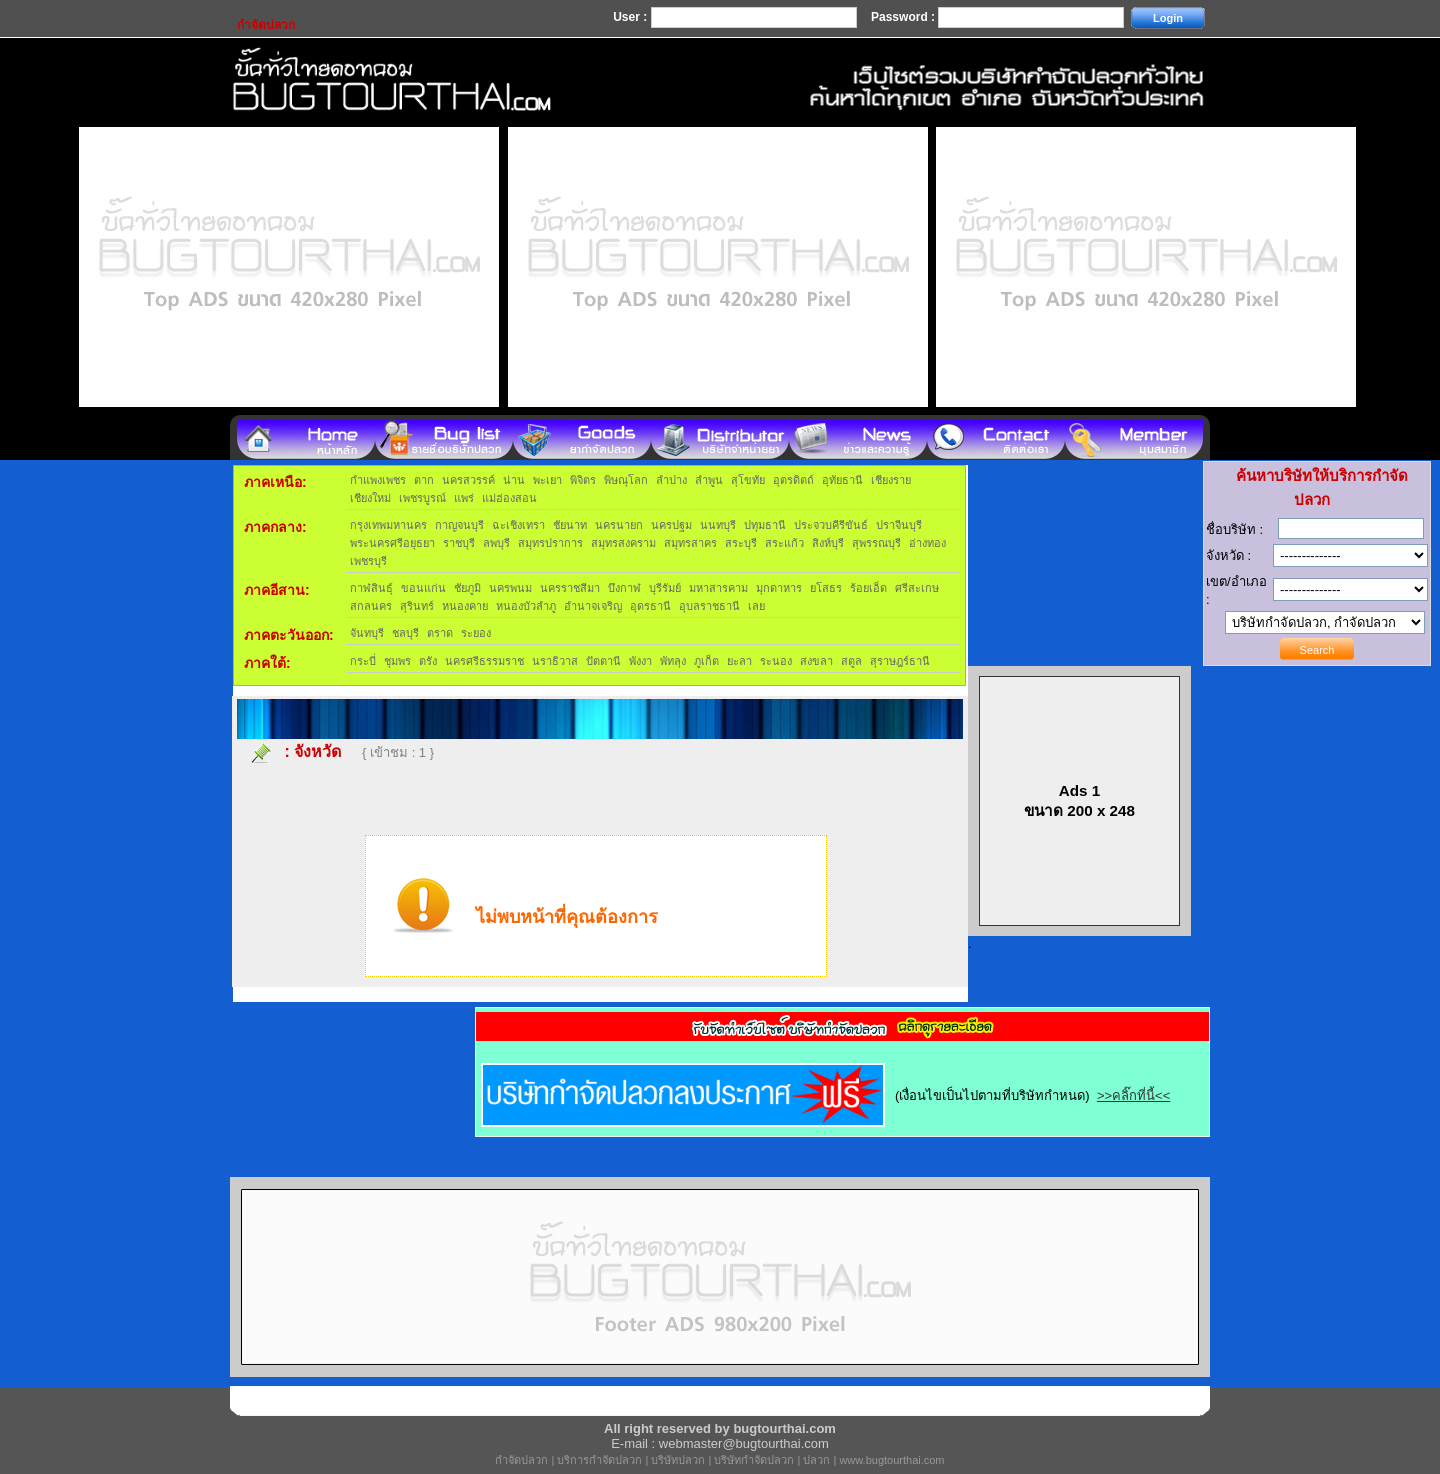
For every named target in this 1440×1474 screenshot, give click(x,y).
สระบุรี (741, 543)
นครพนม (510, 588)
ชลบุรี (405, 633)
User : (631, 17)
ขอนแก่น (423, 588)
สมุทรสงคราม (623, 543)
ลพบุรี (496, 543)
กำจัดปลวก (521, 1460)
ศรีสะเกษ (917, 588)
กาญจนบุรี (459, 525)
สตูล (851, 661)
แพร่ (464, 498)
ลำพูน (709, 480)
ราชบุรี (459, 543)
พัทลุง (673, 661)
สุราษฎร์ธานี (900, 661)
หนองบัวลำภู (526, 606)
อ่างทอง (927, 543)
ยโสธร (826, 588)
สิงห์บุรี (828, 543)
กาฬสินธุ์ (371, 588)
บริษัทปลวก (678, 1460)
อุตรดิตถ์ (793, 480)
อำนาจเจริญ (593, 606)
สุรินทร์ (417, 606)
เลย (756, 606)
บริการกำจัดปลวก (599, 1460)
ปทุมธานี (765, 525)
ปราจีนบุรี (899, 525)
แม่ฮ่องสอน (509, 498)
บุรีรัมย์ (665, 588)
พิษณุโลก (626, 480)
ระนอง (776, 661)
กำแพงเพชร (378, 480)
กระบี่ (363, 661)
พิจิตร (583, 480)
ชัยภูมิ (467, 588)
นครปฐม (671, 525)
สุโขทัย (748, 480)
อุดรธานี (650, 606)
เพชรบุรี (368, 561)
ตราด (440, 633)
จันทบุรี (367, 633)
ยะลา (739, 661)
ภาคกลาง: (275, 527)
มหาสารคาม (718, 588)
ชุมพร (397, 661)
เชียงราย (891, 480)
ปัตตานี (603, 661)
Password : (904, 17)
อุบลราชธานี (709, 606)
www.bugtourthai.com (891, 1460)
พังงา (640, 661)
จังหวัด (317, 751)
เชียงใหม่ (370, 498)
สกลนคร (371, 606)
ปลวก (816, 1460)
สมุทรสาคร (690, 543)
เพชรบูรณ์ (422, 498)
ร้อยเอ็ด (868, 588)
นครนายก (619, 525)
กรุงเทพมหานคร (388, 525)
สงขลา (816, 661)
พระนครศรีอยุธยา (392, 543)
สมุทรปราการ (550, 543)
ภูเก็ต (706, 661)
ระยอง (476, 633)
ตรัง (428, 661)
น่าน (514, 480)
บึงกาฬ (624, 588)
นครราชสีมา (570, 588)
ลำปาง (671, 480)
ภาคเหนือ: (275, 482)
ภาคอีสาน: (277, 590)
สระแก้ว (784, 543)
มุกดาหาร (779, 588)
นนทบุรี (718, 525)
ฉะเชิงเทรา (518, 525)
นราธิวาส (555, 661)
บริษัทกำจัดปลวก (754, 1460)
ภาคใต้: (267, 663)
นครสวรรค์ (468, 480)
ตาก (424, 480)
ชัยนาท (570, 525)
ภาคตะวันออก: (289, 635)
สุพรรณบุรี (876, 543)
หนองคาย (465, 606)
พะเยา (547, 480)
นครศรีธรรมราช (484, 661)
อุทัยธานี (842, 480)
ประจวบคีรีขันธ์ (831, 525)
